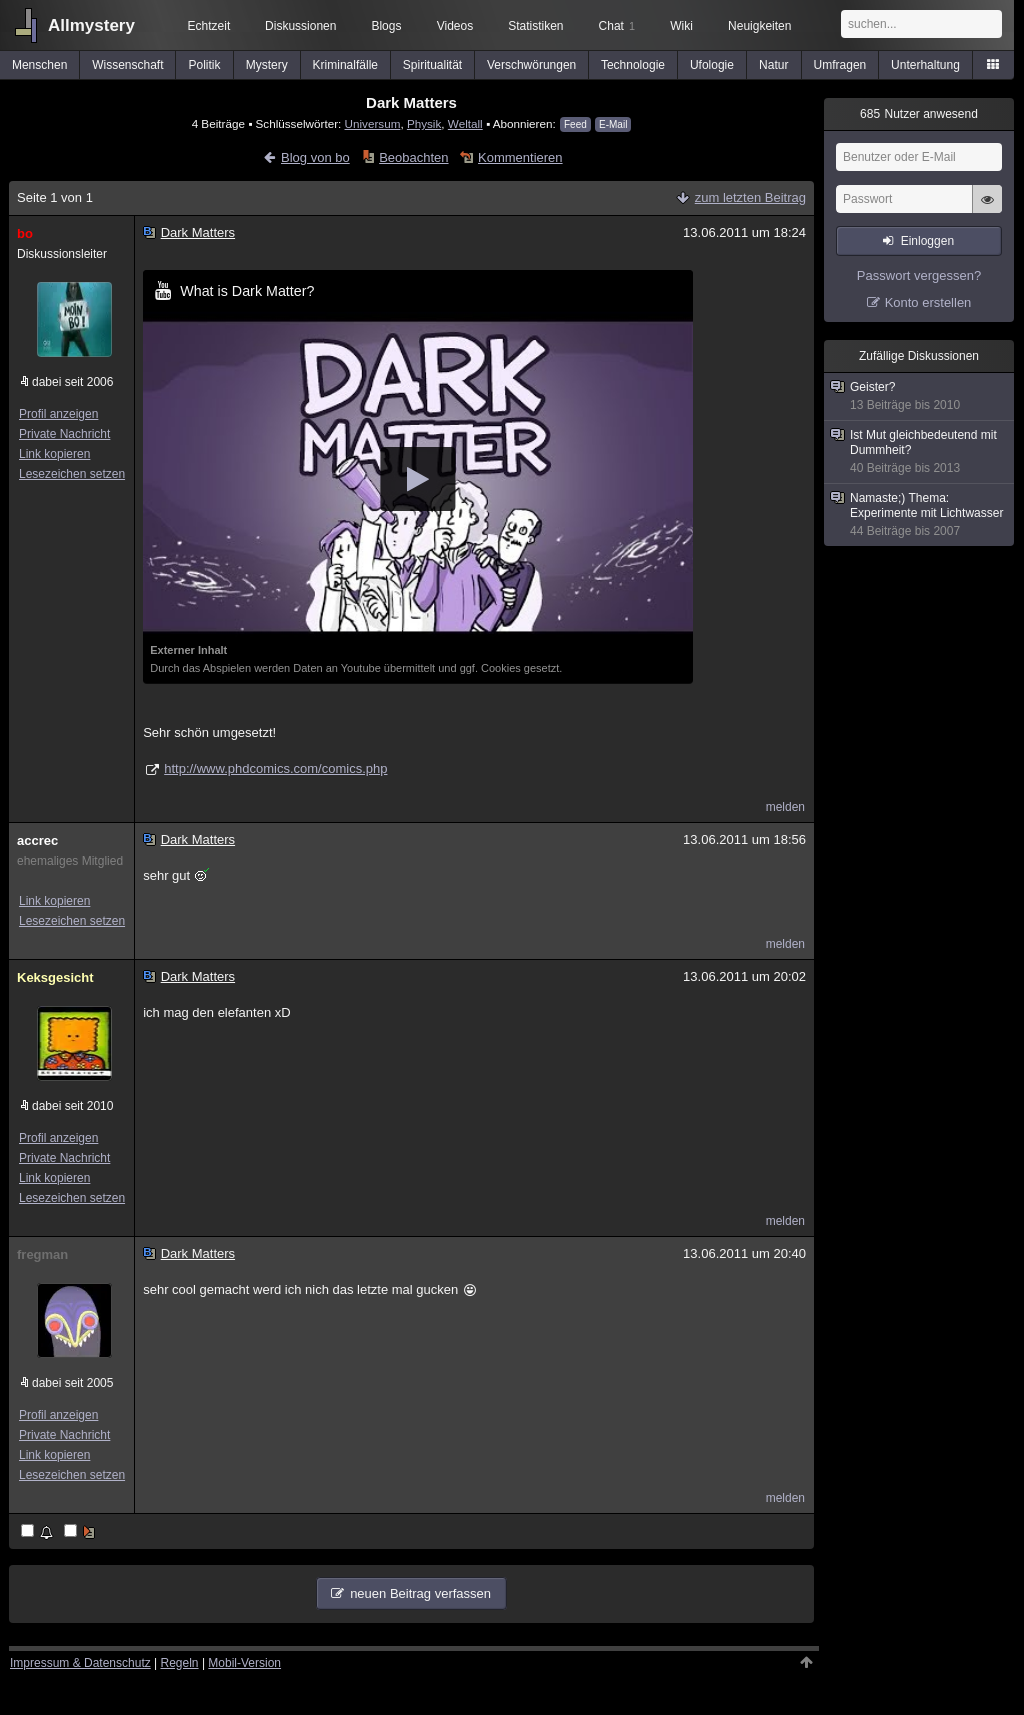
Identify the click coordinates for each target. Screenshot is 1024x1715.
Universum (373, 123)
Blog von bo (315, 157)
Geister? (920, 396)
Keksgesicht (55, 977)
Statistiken (535, 26)
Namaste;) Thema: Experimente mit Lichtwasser (920, 515)
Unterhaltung (925, 65)
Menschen (39, 65)
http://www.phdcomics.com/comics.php (275, 768)
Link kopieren (54, 454)
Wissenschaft (127, 65)
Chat (617, 26)
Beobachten (413, 157)
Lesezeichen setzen (72, 474)
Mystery (267, 65)
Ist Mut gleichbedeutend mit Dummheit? (920, 452)
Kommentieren (520, 157)
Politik (205, 65)
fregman (42, 1254)
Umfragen (840, 65)
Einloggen (927, 241)
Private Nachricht (64, 434)
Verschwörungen (531, 65)
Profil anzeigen (58, 414)
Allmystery (91, 25)
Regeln (180, 1663)
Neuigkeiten (759, 26)
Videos (455, 26)
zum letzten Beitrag (750, 197)
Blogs (386, 26)
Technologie (633, 65)
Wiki (681, 26)
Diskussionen (300, 26)
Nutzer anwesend (919, 114)
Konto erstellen (928, 302)
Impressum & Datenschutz (80, 1663)
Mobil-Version (244, 1663)
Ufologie (712, 65)
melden (785, 807)
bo (25, 233)
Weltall (465, 123)
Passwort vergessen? (919, 275)
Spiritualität (432, 65)
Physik (424, 123)
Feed (575, 124)
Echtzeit (209, 26)
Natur (773, 65)
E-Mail (613, 124)
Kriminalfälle (345, 65)
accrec (37, 840)
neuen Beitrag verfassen (420, 1593)
